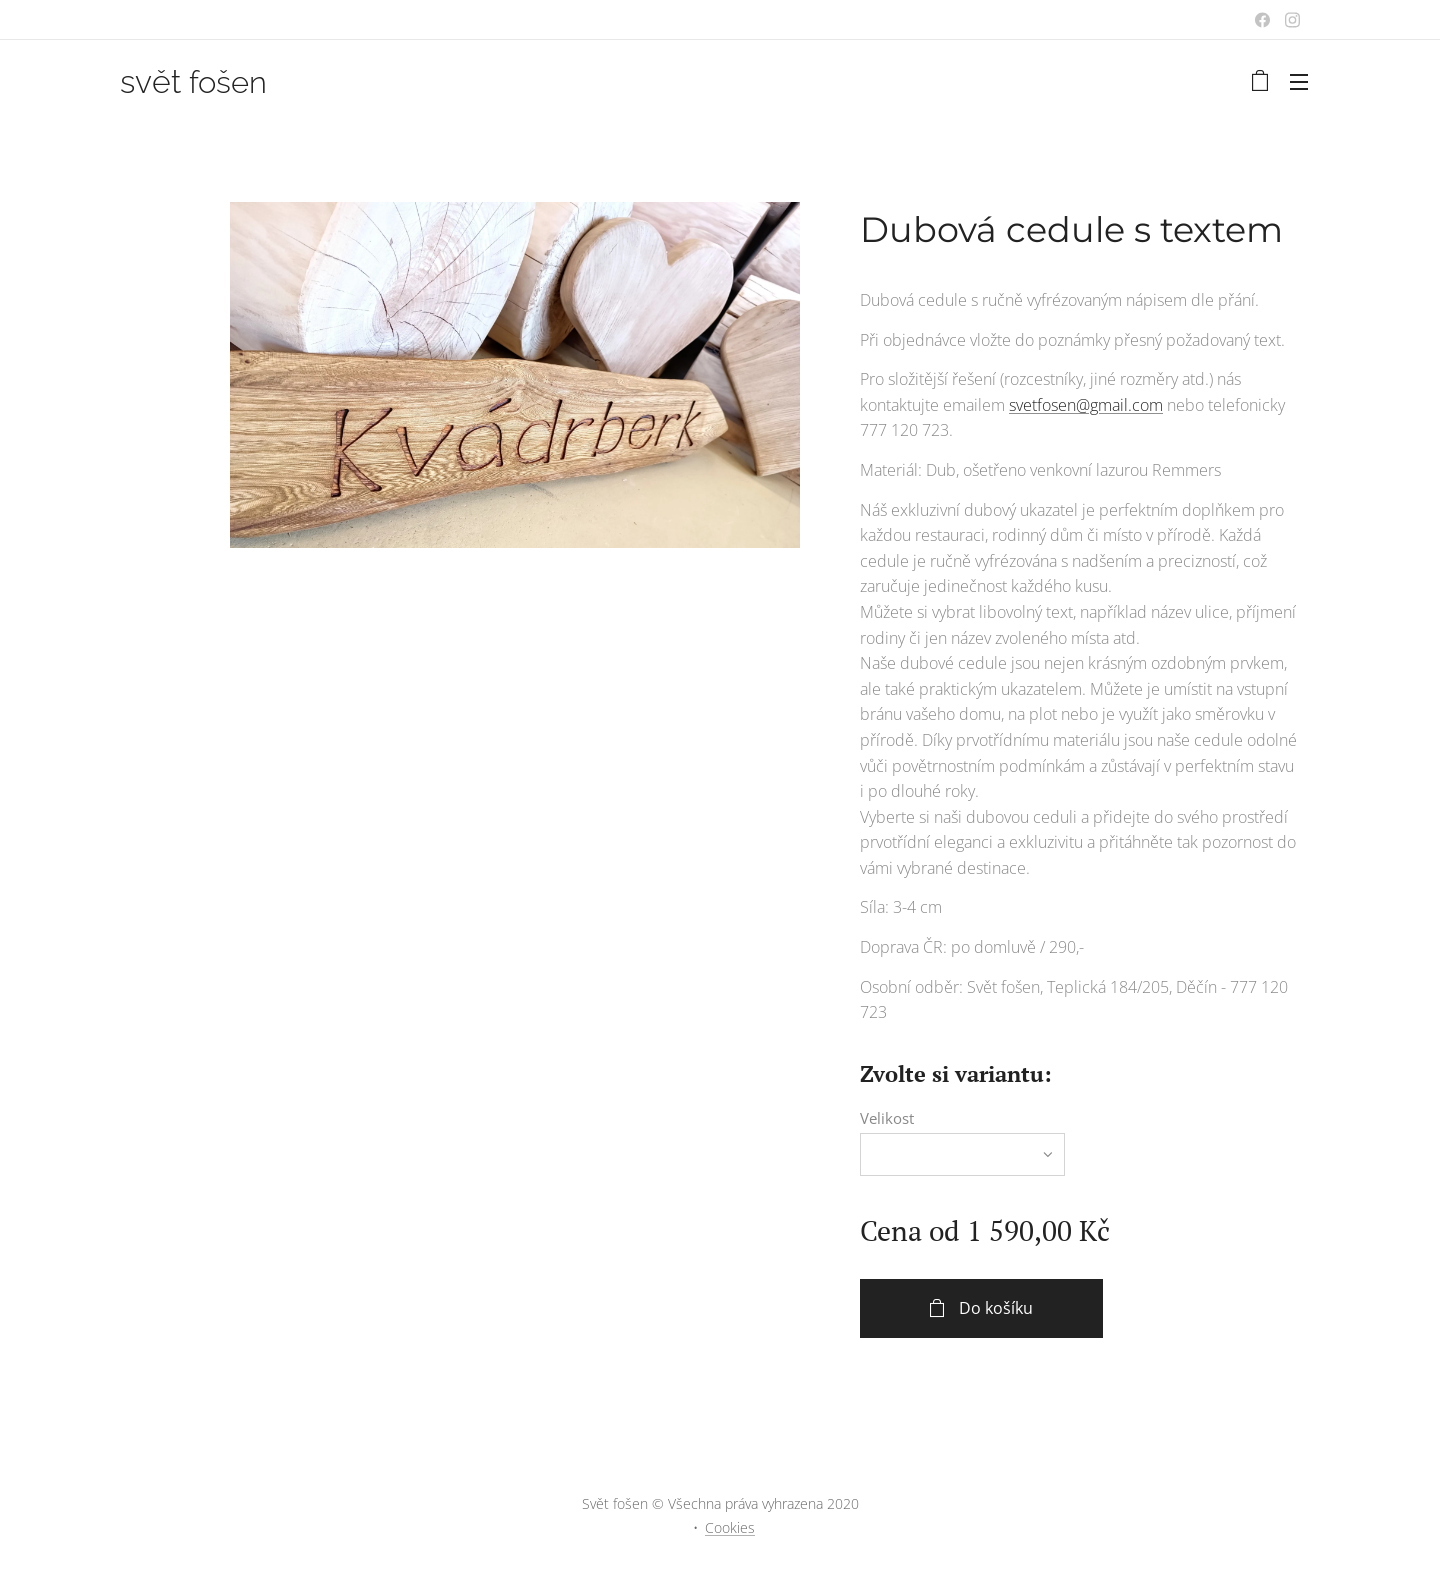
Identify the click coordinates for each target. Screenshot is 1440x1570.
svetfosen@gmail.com (1086, 405)
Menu (1299, 82)
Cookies (730, 1527)
